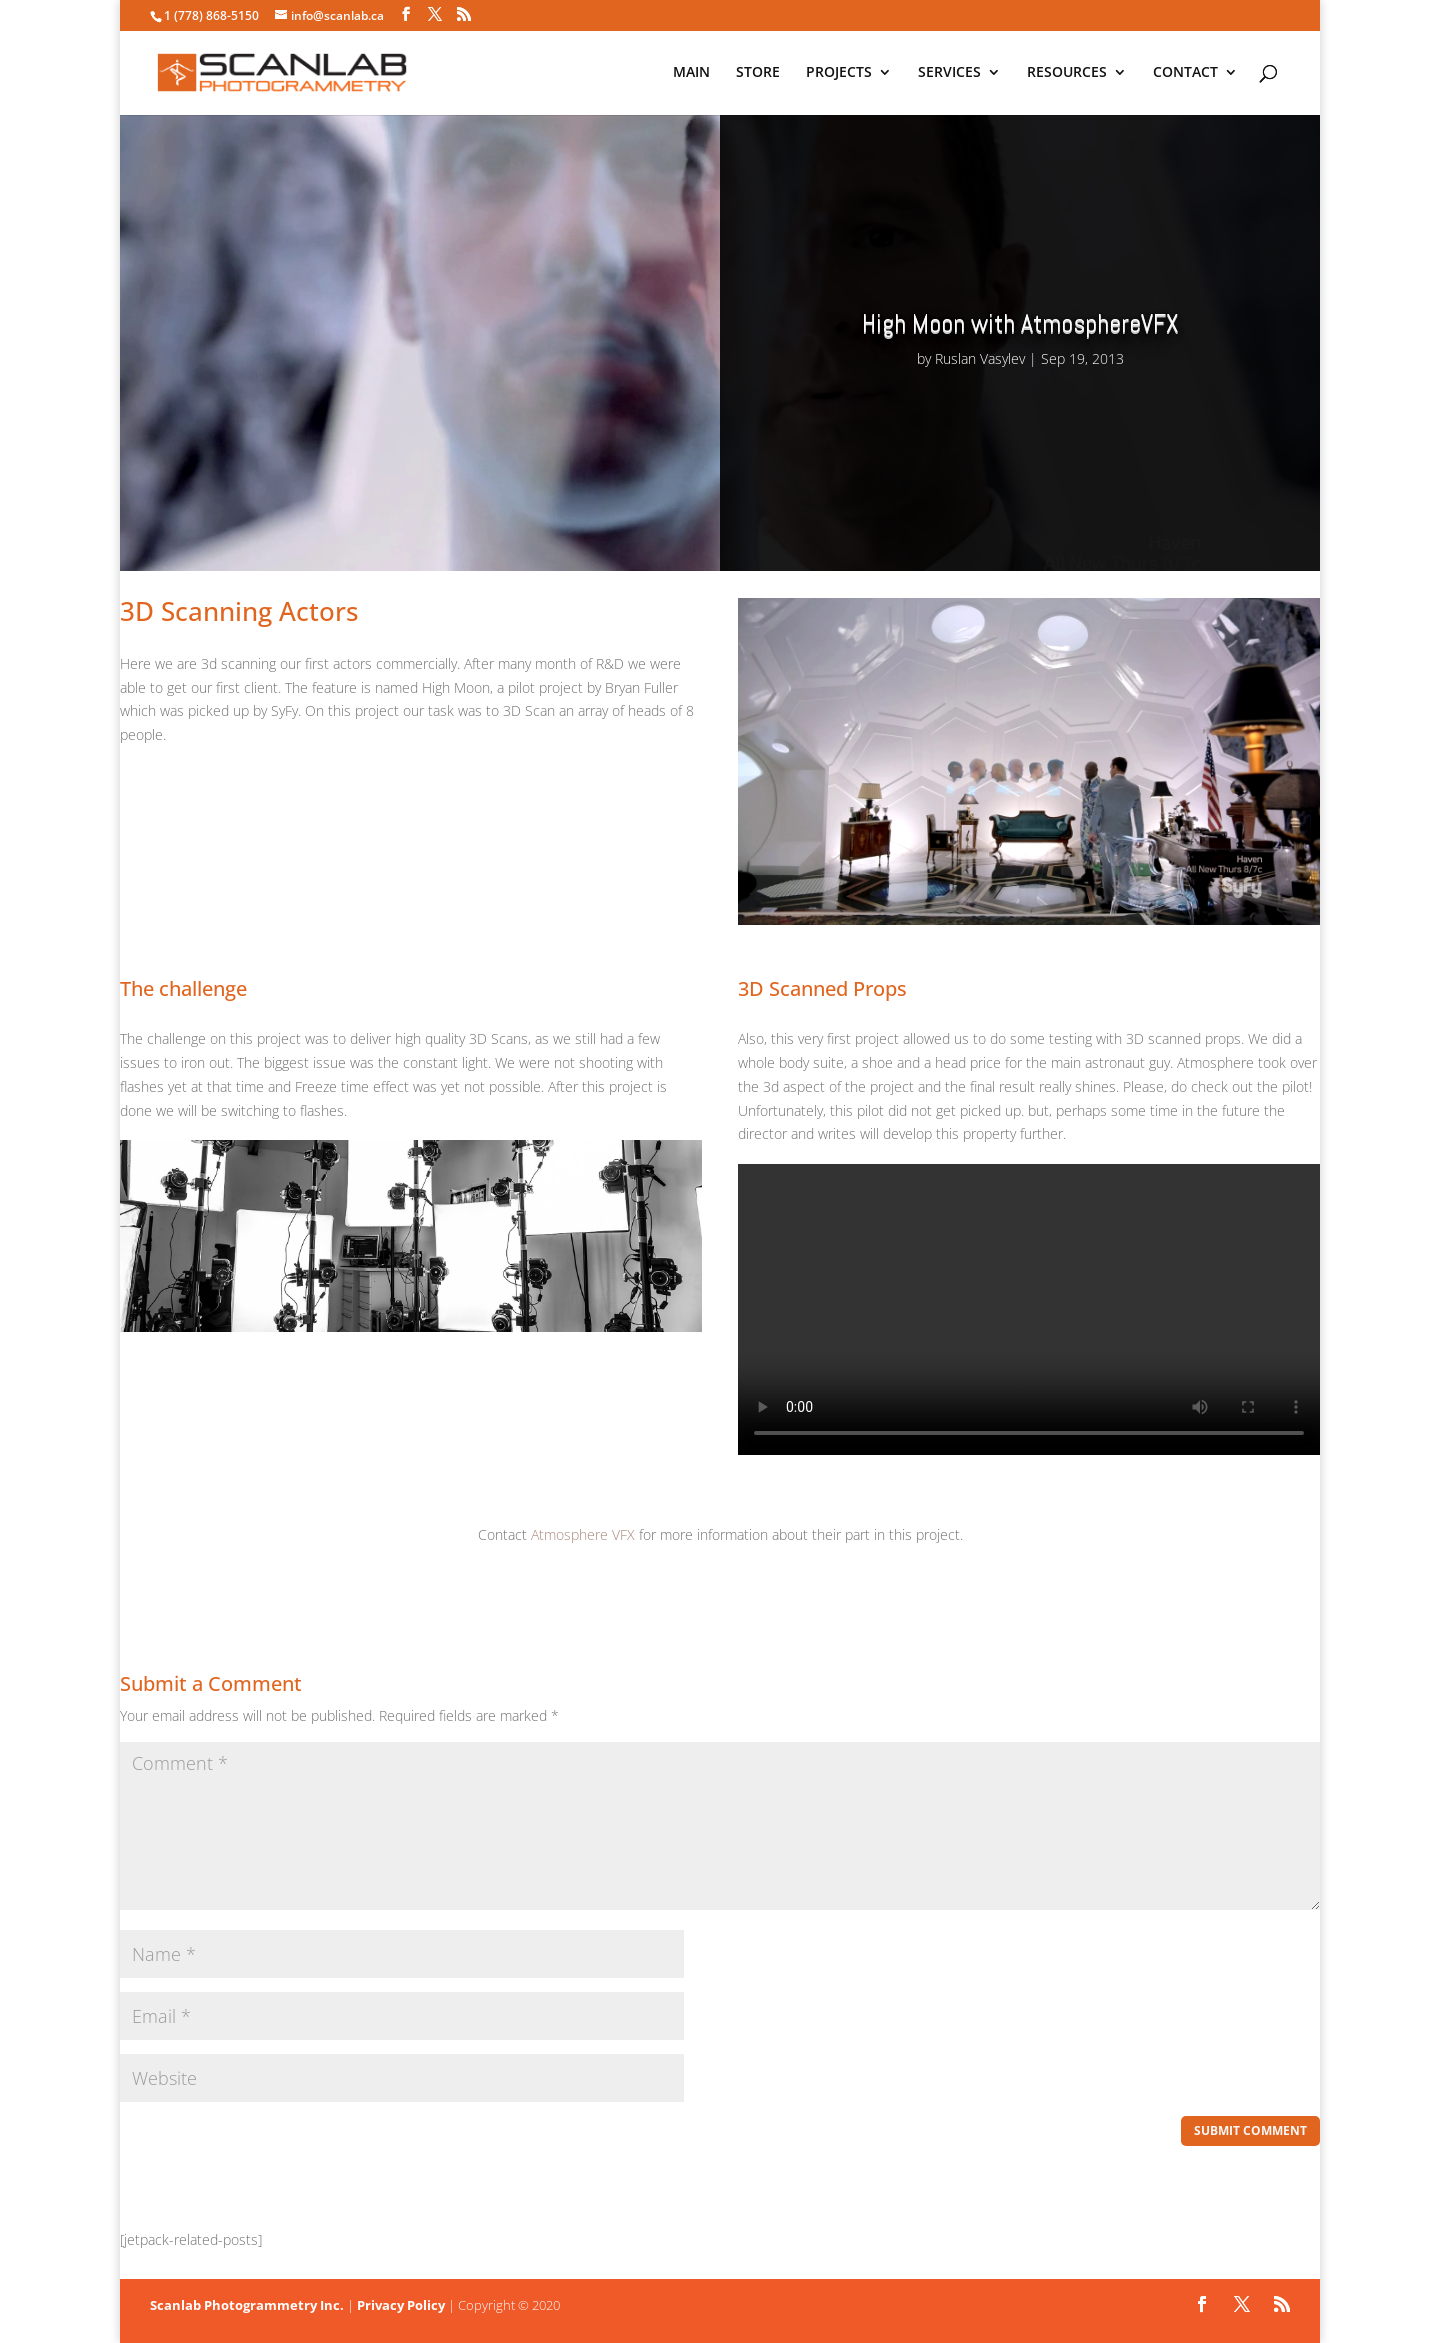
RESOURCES (1067, 74)
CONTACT (1185, 74)
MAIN (691, 74)
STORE (758, 74)
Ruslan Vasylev (980, 358)
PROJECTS (839, 74)
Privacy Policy (401, 2305)
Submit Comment (1250, 2130)
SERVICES (949, 74)
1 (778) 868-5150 (211, 15)
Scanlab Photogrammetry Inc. (247, 2305)
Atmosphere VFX (583, 1534)
